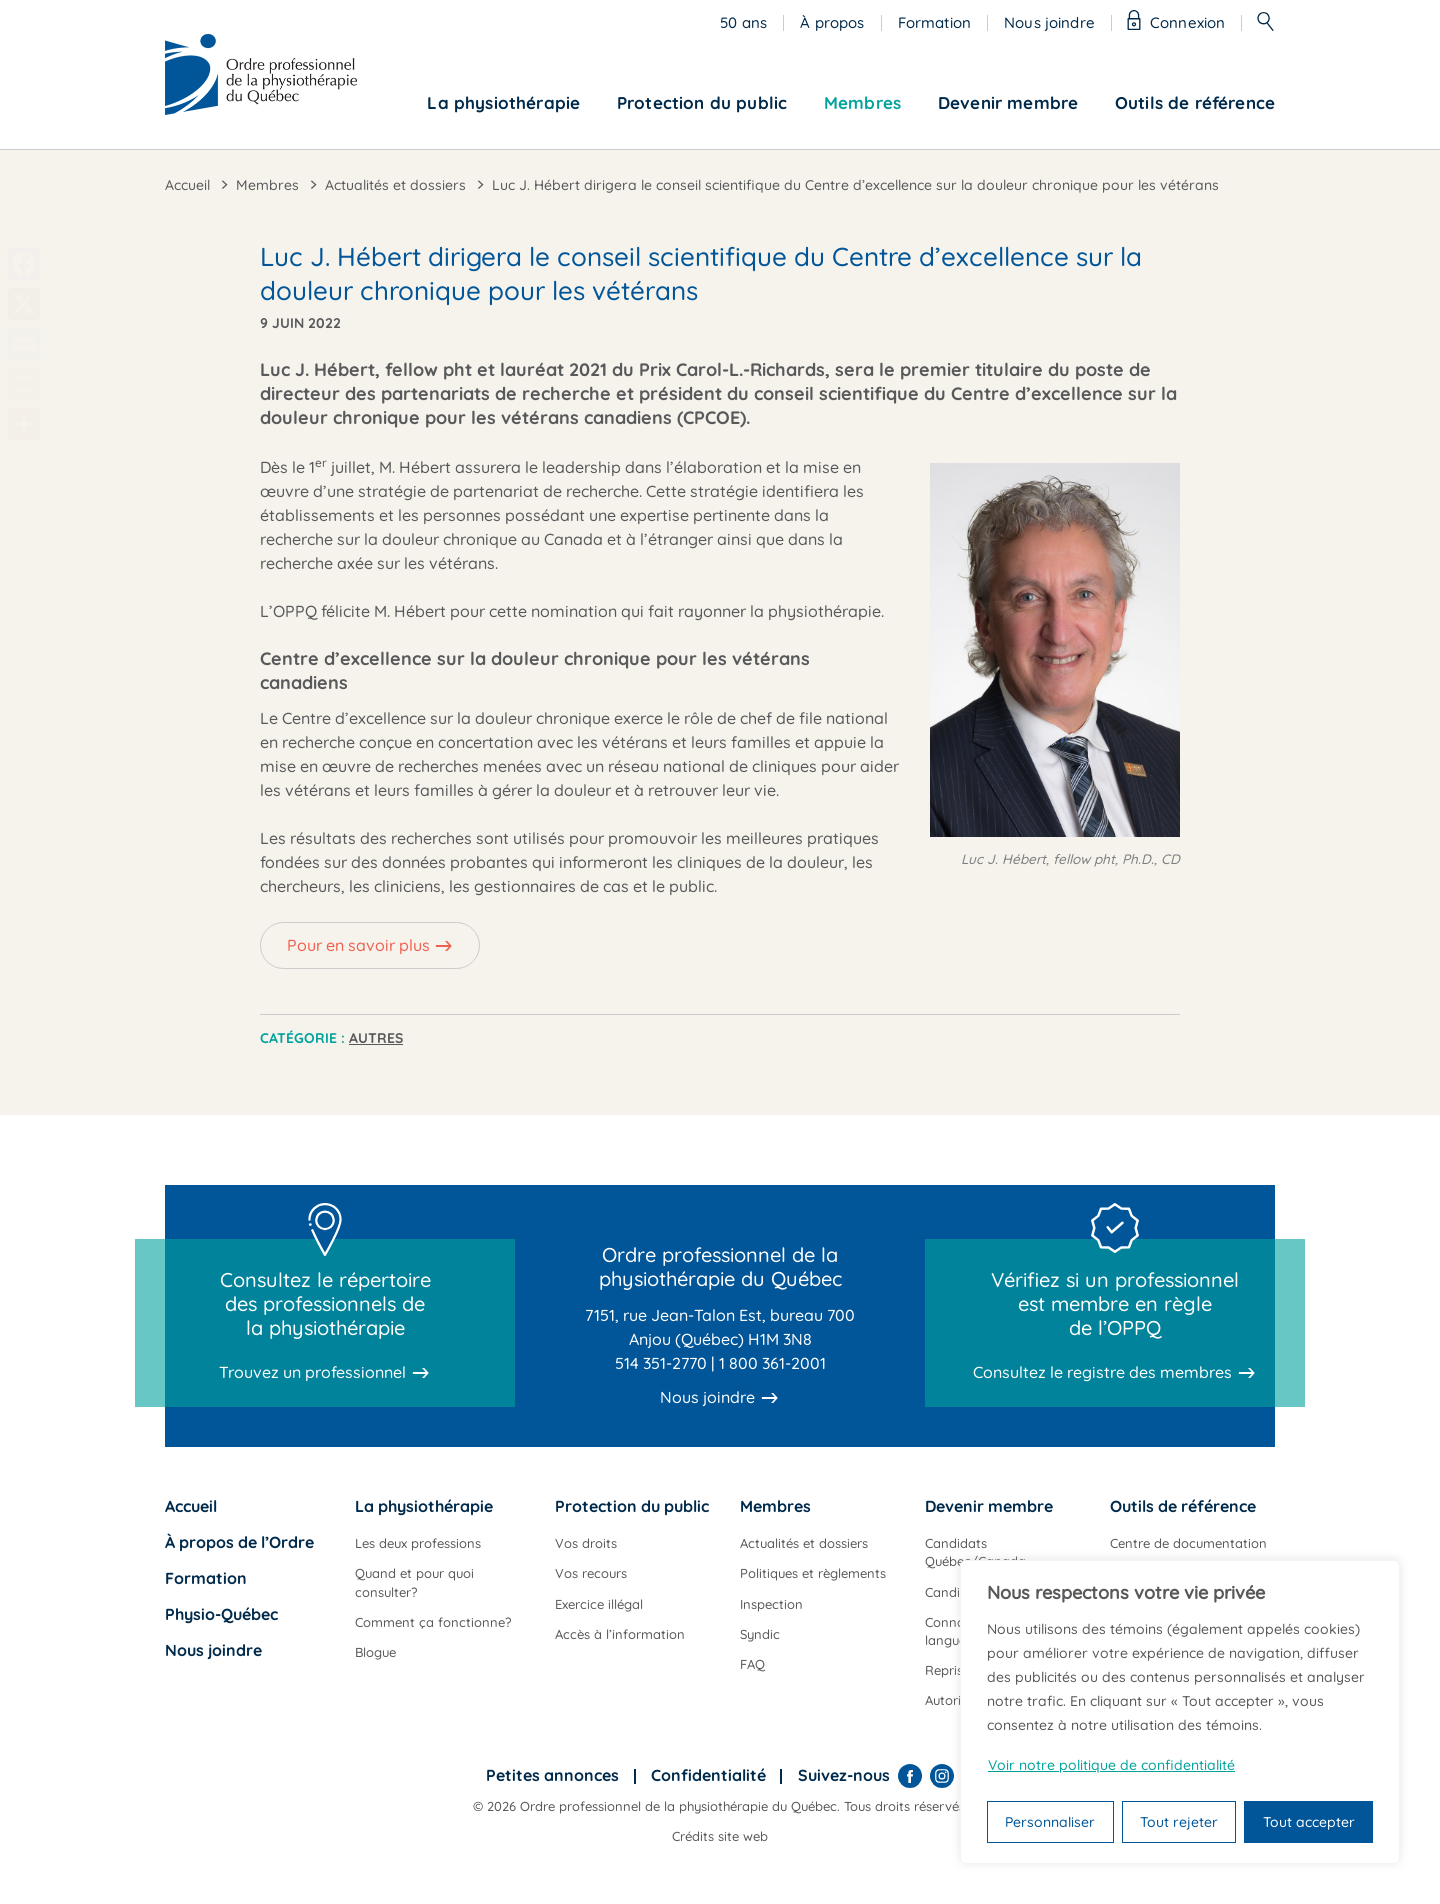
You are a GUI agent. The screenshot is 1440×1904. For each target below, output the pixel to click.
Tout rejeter (1179, 1822)
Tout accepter (1309, 1822)
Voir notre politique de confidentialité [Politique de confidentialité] (1111, 1765)
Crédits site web (720, 1836)
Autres (376, 1038)
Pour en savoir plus (358, 945)
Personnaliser (1050, 1822)
